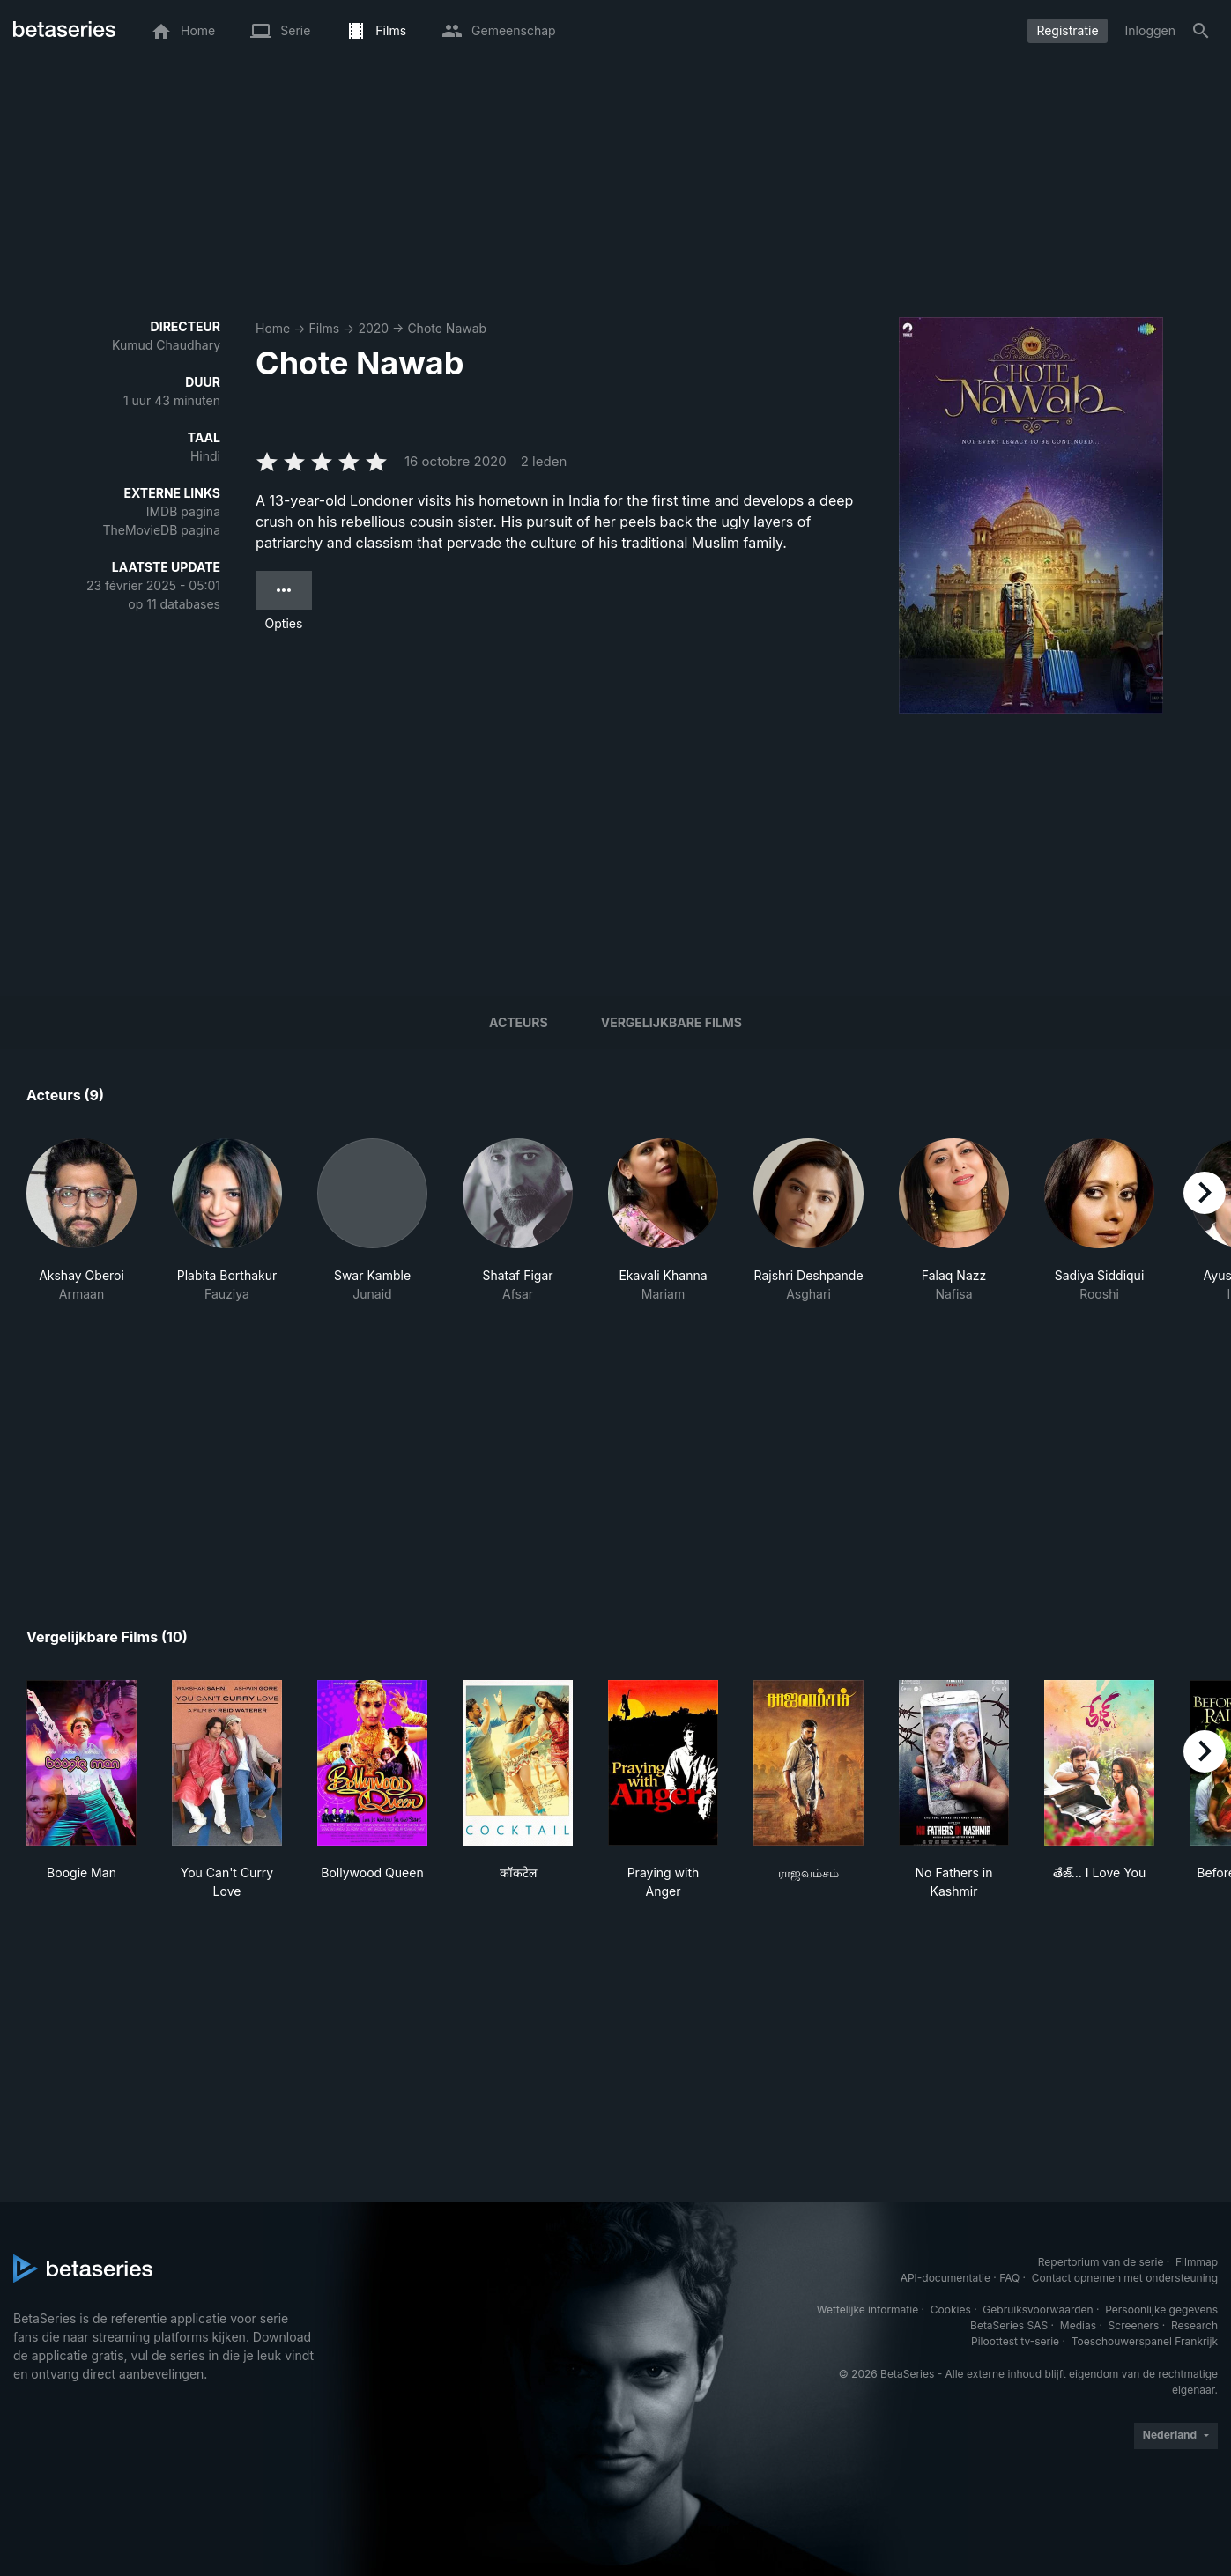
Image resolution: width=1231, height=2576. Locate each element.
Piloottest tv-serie (1015, 2341)
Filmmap (1196, 2262)
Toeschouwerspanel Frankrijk (1145, 2341)
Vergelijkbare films (671, 1022)
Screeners (1134, 2325)
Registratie (1067, 30)
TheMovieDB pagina (161, 529)
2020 (373, 328)
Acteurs (518, 1022)
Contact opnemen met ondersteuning (1125, 2277)
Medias (1078, 2325)
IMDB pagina (183, 511)
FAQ (1009, 2277)
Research (1194, 2325)
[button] (81, 1220)
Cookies (951, 2309)
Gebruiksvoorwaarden (1038, 2309)
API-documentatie (945, 2277)
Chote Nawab (446, 328)
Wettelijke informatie (867, 2309)
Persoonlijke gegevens (1161, 2309)
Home (273, 328)
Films (323, 328)
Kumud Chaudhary (166, 344)
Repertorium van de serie (1101, 2262)
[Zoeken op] (1201, 31)
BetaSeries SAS (1009, 2325)
